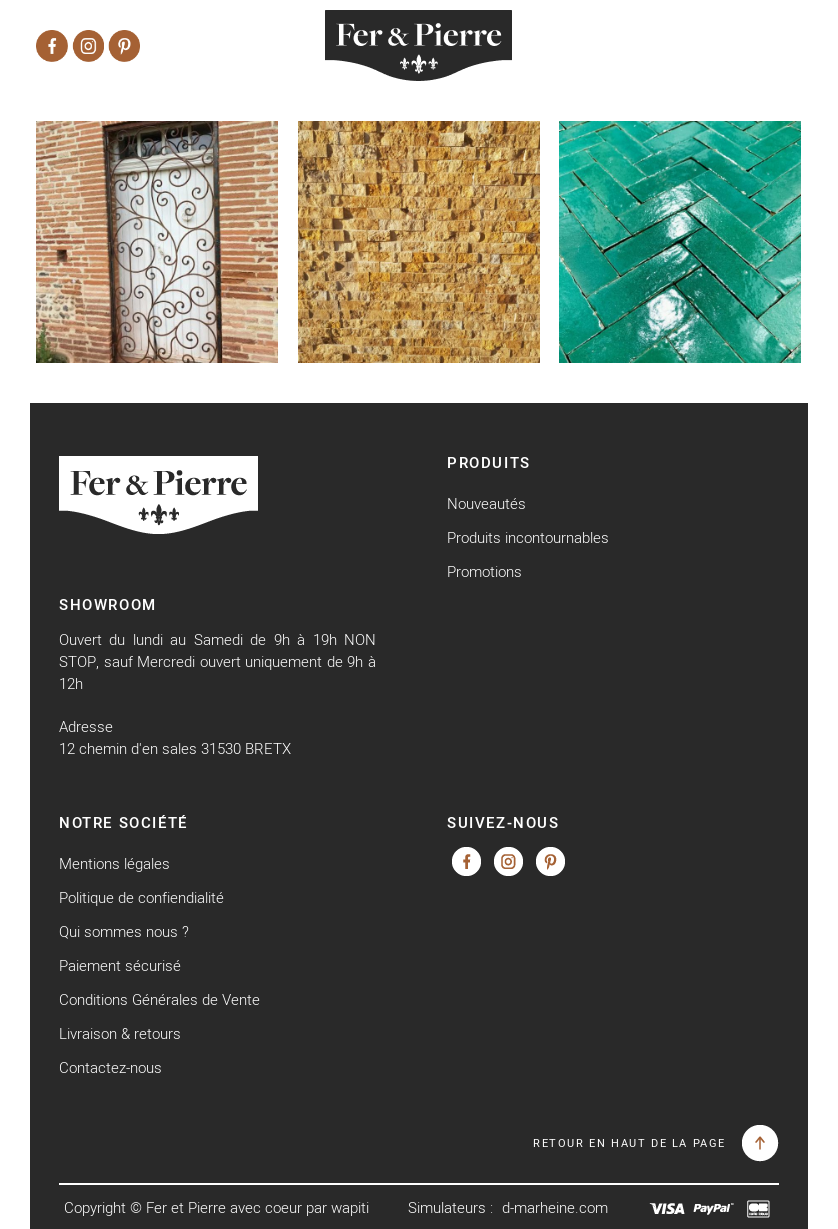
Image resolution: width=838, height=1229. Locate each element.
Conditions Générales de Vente (159, 999)
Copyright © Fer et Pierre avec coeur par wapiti (216, 1207)
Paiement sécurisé (120, 965)
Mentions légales (114, 863)
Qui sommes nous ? (124, 931)
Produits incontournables (528, 537)
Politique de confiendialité (141, 897)
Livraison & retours (120, 1033)
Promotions (484, 571)
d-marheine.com (555, 1207)
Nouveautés (486, 503)
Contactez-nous (110, 1067)
